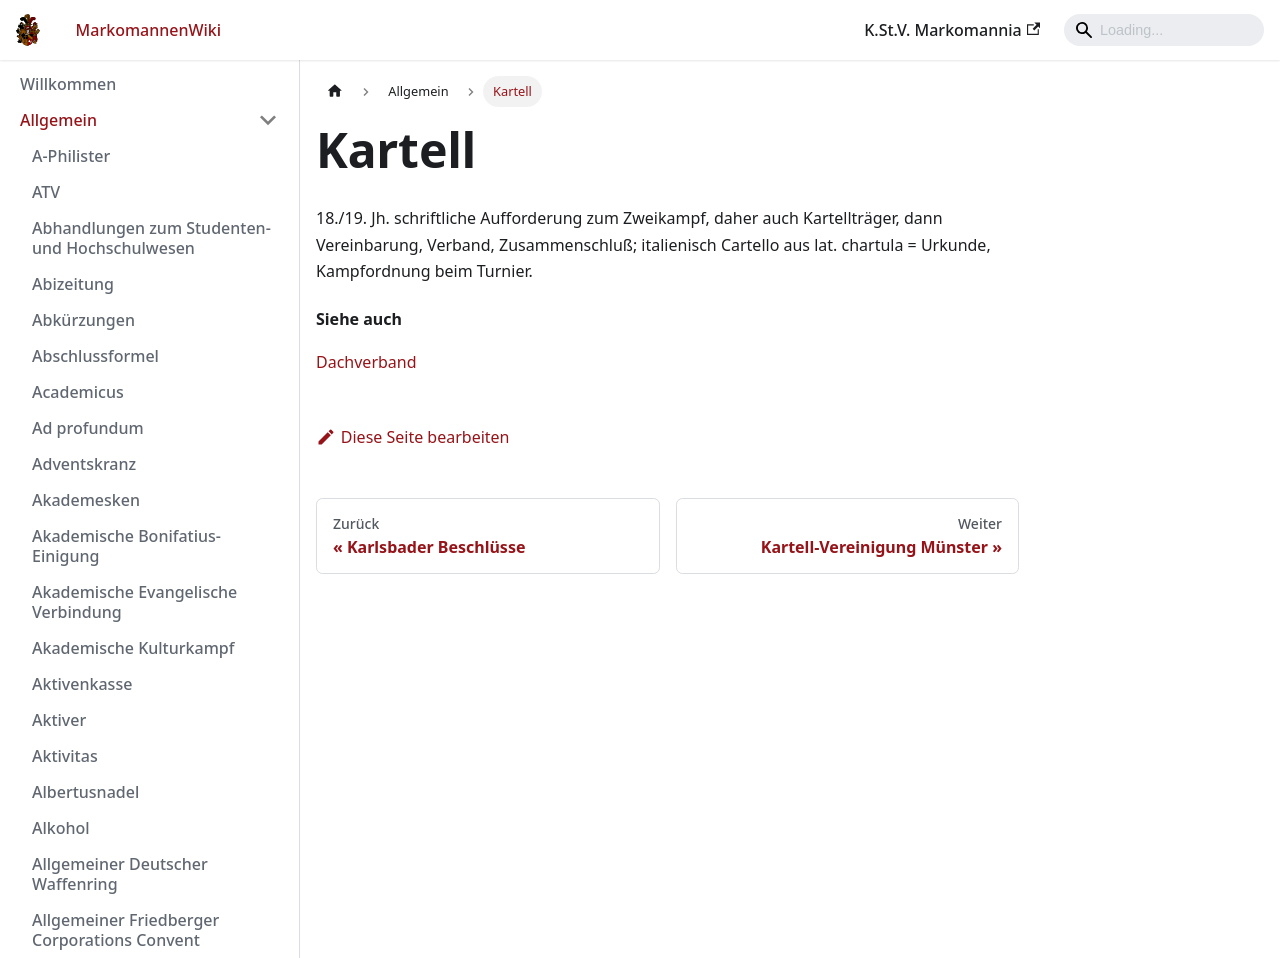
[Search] (1164, 30)
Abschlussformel (95, 356)
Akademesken (86, 500)
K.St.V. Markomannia (952, 30)
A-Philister (71, 156)
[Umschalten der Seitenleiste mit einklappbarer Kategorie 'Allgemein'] (268, 120)
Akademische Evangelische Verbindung (134, 602)
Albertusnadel (85, 792)
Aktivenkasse (82, 684)
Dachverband (366, 362)
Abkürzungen (83, 320)
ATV (46, 192)
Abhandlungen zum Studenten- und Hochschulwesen (151, 238)
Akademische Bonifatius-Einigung (126, 546)
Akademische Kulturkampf (133, 648)
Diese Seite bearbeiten (413, 437)
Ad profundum (88, 428)
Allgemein (58, 120)
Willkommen (68, 84)
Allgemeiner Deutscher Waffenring (120, 874)
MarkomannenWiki (149, 30)
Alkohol (61, 828)
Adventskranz (84, 464)
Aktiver (59, 720)
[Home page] (335, 91)
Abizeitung (73, 284)
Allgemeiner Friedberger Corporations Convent (125, 930)
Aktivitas (65, 756)
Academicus (78, 392)
